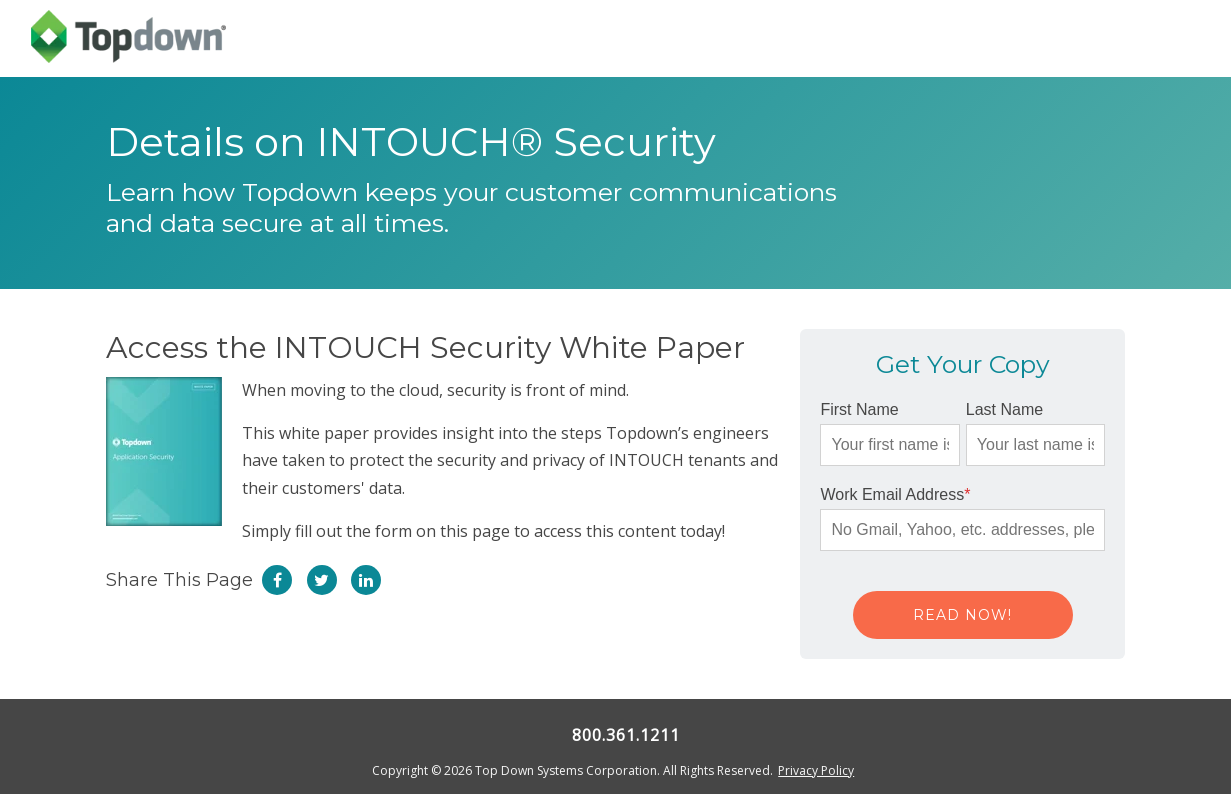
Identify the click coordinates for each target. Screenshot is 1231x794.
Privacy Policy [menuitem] (816, 770)
